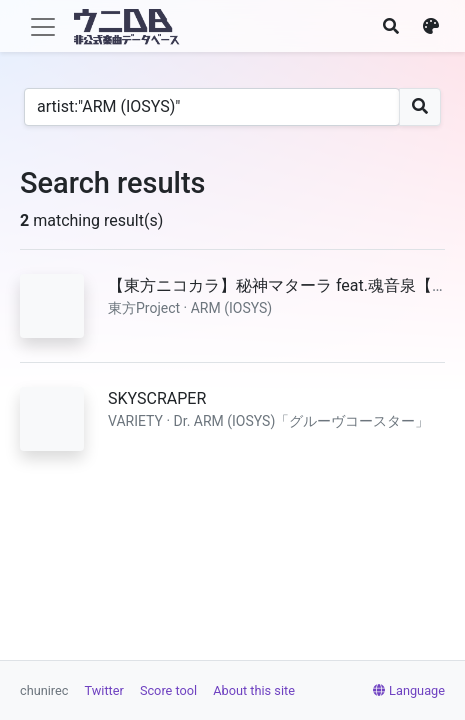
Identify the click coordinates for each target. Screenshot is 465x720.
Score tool (168, 690)
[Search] (212, 107)
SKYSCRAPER (157, 398)
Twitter (104, 690)
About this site (254, 690)
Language (409, 690)
